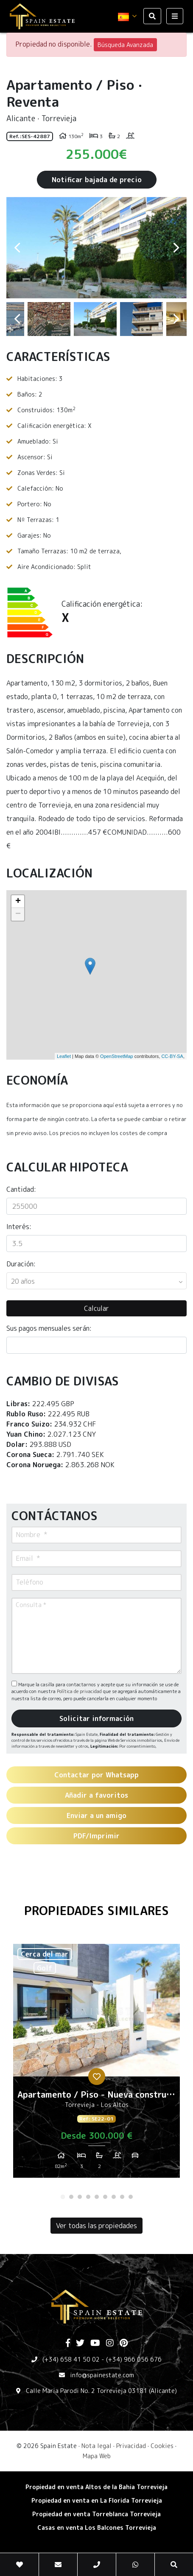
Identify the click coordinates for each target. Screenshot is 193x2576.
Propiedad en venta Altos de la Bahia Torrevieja (96, 2487)
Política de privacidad (80, 1691)
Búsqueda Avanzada (125, 45)
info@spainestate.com (102, 2375)
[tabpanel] (96, 2064)
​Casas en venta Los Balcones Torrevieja (96, 2527)
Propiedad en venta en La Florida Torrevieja (96, 2500)
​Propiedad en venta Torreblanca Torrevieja (96, 2514)
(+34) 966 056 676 (134, 2359)
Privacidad (131, 2446)
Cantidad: (21, 1189)
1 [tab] (63, 2197)
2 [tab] (71, 2197)
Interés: (18, 1226)
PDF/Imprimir (96, 1835)
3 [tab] (80, 2197)
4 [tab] (88, 2197)
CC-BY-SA (172, 1056)
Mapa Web (97, 2456)
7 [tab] (114, 2197)
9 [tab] (131, 2197)
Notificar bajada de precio (97, 179)
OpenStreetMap (116, 1056)
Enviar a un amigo (96, 1815)
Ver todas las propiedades (96, 2225)
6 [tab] (105, 2197)
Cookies (162, 2446)
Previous (17, 248)
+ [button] (18, 901)
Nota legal (96, 2446)
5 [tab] (97, 2197)
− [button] (18, 914)
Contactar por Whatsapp (96, 1774)
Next (176, 248)
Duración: (21, 1264)
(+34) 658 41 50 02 (71, 2359)
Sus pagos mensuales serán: (49, 1328)
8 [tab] (122, 2197)
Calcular (96, 1308)
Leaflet (64, 1056)
